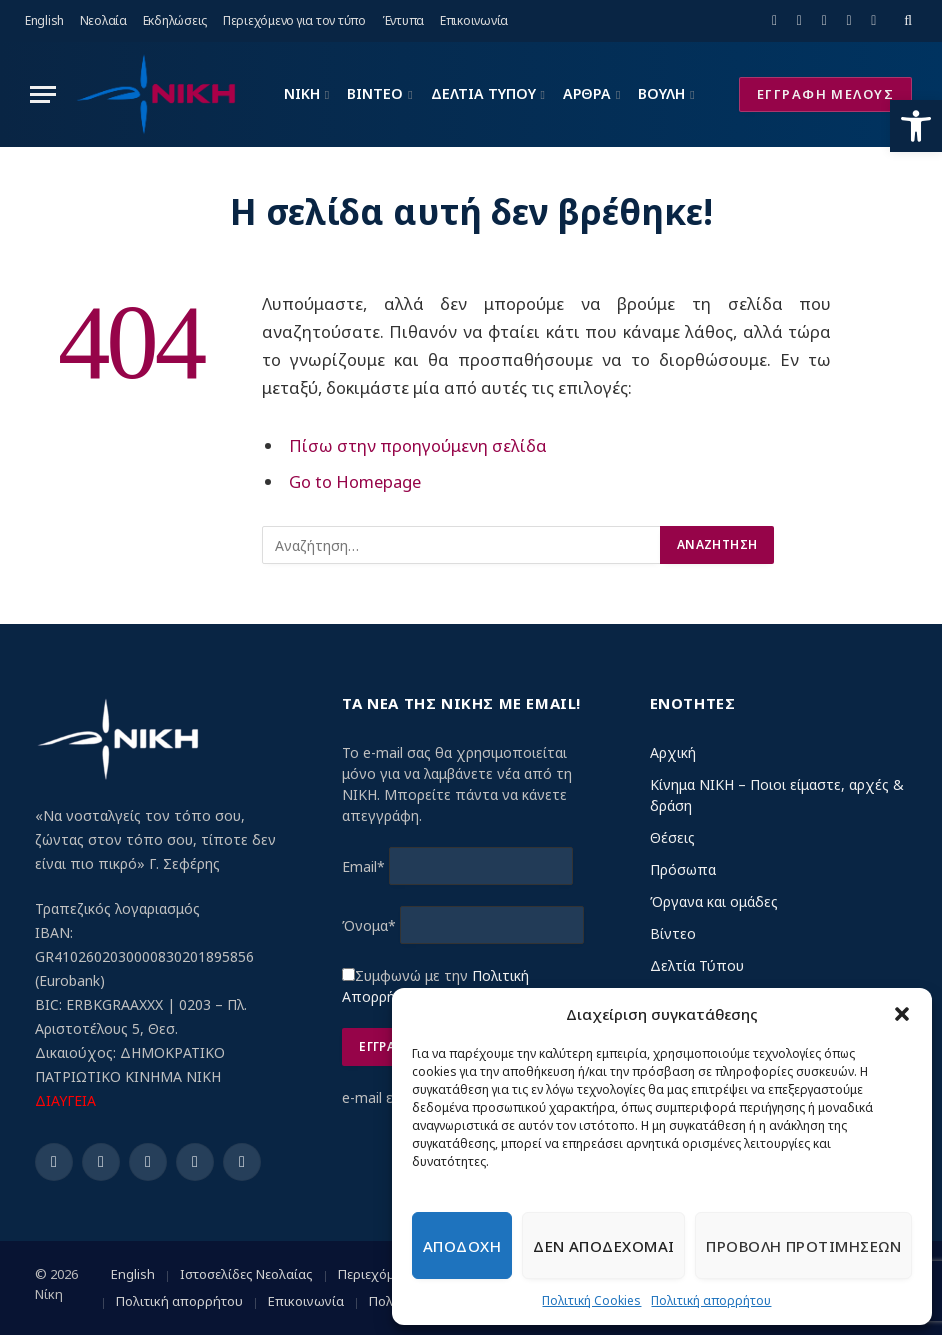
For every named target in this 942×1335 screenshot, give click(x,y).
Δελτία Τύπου (697, 965)
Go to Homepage (355, 481)
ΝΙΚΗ (302, 93)
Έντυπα (403, 20)
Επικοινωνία (474, 20)
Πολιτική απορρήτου (711, 1300)
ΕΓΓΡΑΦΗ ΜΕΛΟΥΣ (825, 94)
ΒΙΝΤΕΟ (375, 93)
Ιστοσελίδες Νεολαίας (246, 1274)
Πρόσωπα (683, 869)
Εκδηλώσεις (175, 20)
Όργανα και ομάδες (714, 901)
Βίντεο (673, 933)
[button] (916, 126)
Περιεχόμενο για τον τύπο (294, 20)
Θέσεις (672, 837)
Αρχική (673, 752)
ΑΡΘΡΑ (587, 93)
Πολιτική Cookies (591, 1300)
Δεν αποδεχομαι (603, 1246)
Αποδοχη (462, 1246)
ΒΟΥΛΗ (661, 93)
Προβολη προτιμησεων (803, 1246)
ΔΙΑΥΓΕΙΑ (65, 1100)
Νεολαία (103, 20)
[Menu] (43, 94)
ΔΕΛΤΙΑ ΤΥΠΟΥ (483, 93)
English (44, 20)
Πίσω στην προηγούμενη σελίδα (418, 445)
